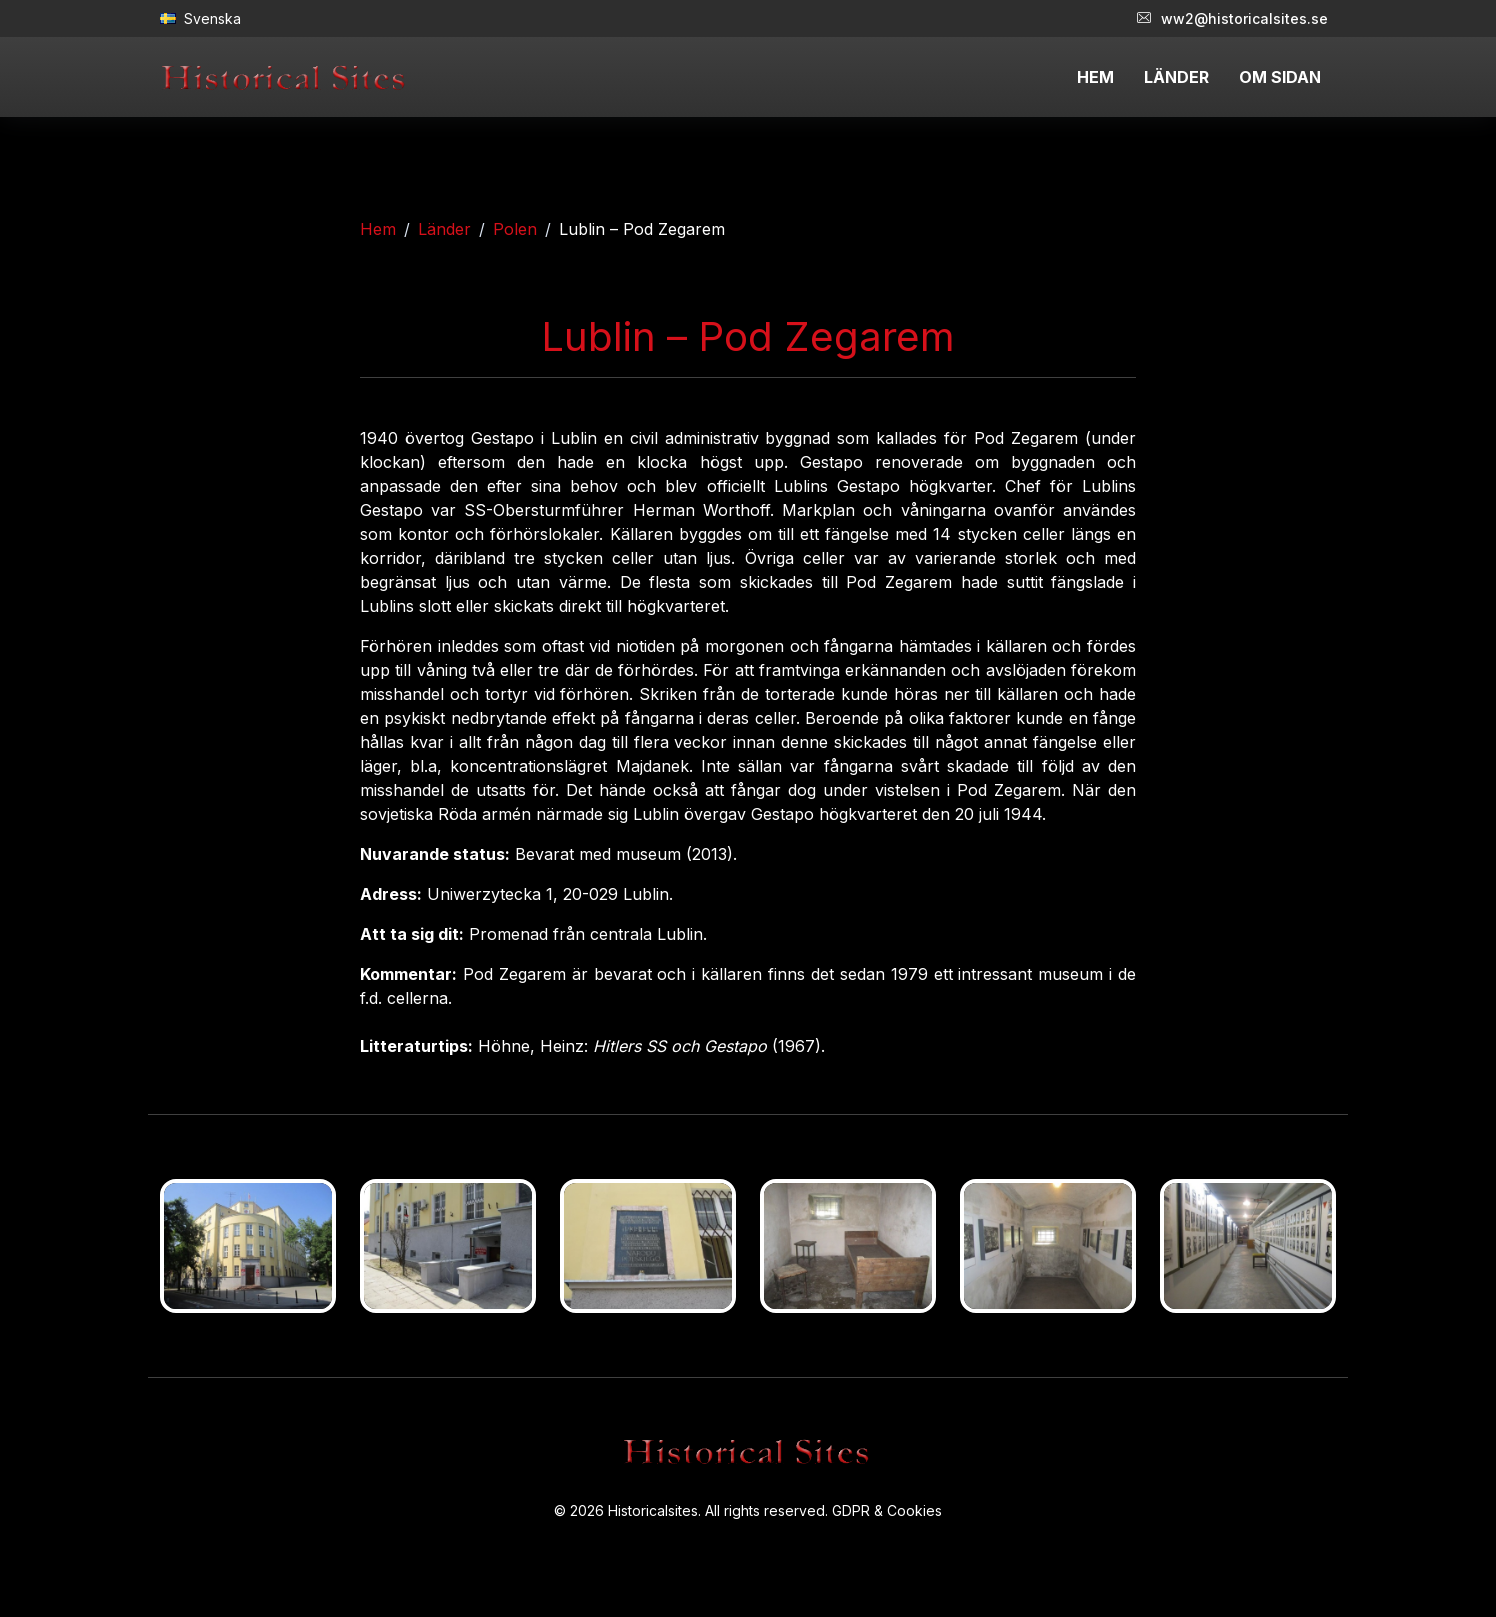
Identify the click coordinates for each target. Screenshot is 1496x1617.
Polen (515, 229)
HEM (1095, 77)
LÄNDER (1176, 77)
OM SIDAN (1280, 77)
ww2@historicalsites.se (1232, 18)
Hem (378, 229)
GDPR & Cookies (887, 1510)
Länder (444, 229)
